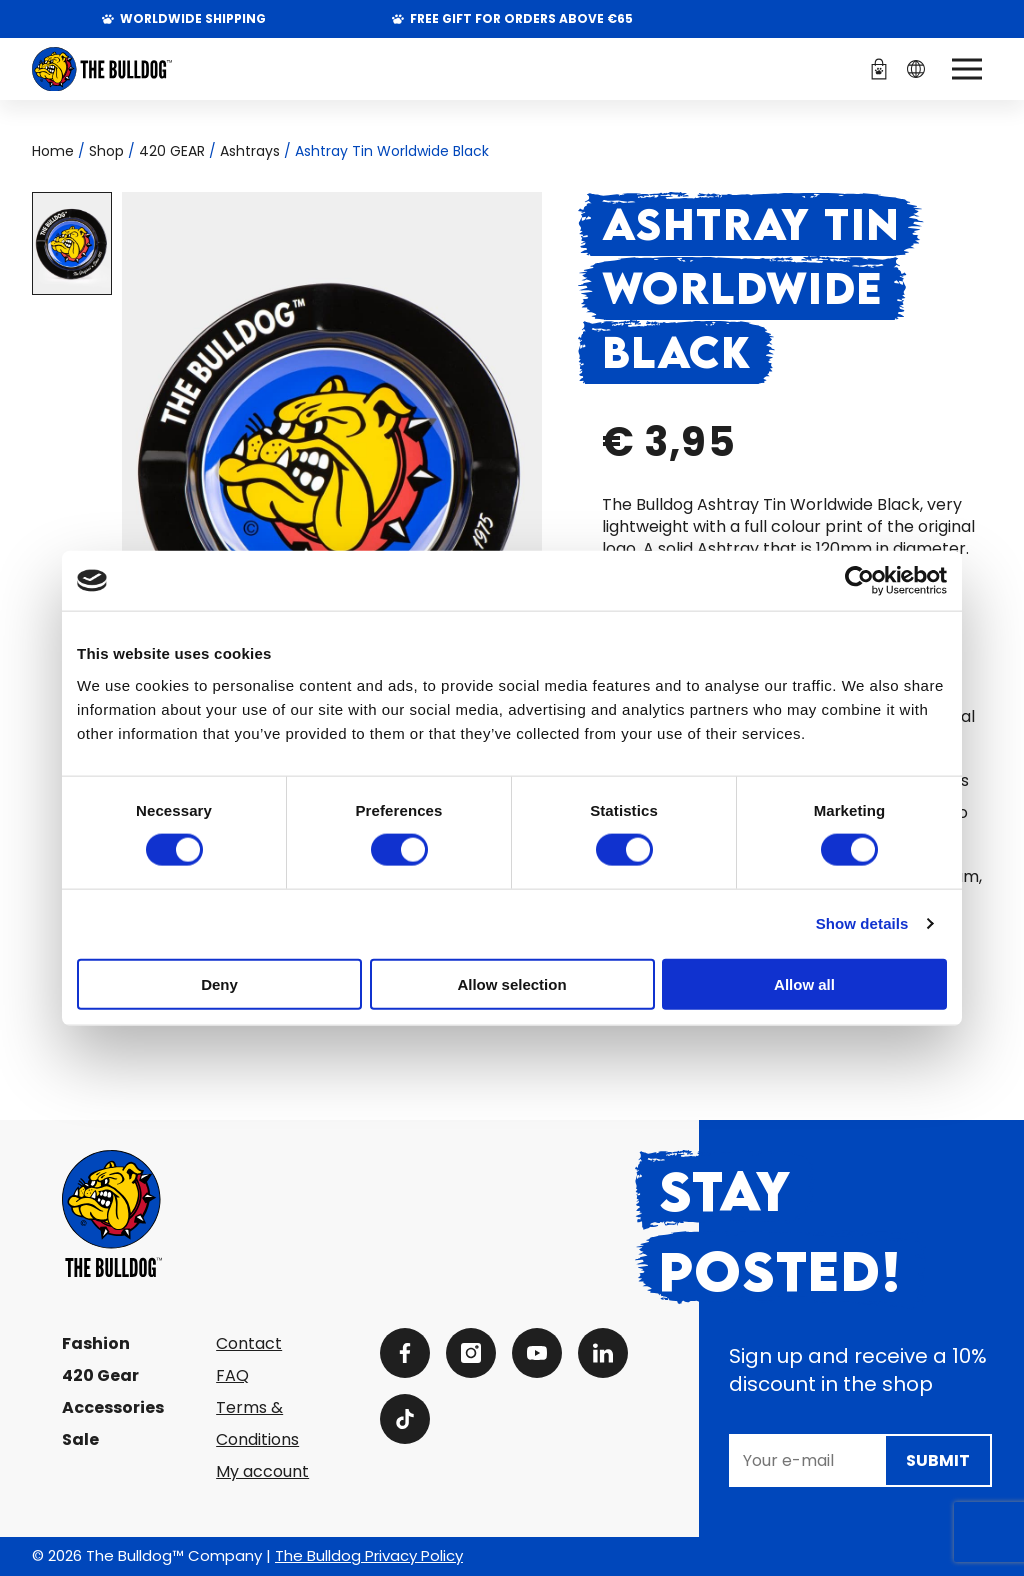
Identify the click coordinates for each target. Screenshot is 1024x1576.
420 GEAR (172, 151)
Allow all (804, 983)
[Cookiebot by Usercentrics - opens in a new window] (859, 581)
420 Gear (100, 1375)
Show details (862, 923)
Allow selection (511, 983)
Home (53, 151)
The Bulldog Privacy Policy (369, 1555)
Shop (106, 151)
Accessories (113, 1407)
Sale (80, 1439)
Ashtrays (250, 151)
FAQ (232, 1375)
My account (262, 1471)
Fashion (96, 1343)
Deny (219, 983)
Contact (249, 1343)
